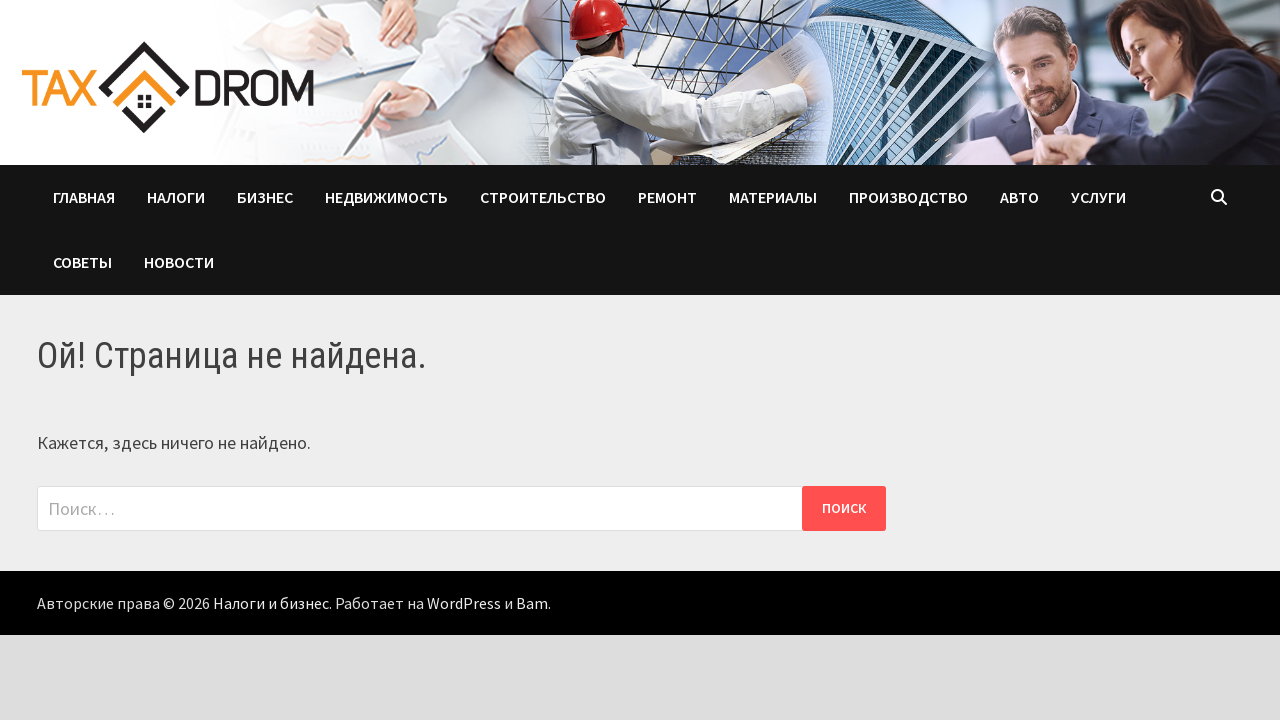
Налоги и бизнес (271, 603)
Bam (532, 603)
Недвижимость (386, 197)
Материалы (773, 197)
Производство (908, 197)
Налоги (176, 197)
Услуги (1098, 197)
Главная (84, 197)
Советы (82, 262)
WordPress (464, 603)
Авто (1019, 197)
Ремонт (667, 197)
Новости (179, 262)
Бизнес (265, 197)
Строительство (543, 197)
